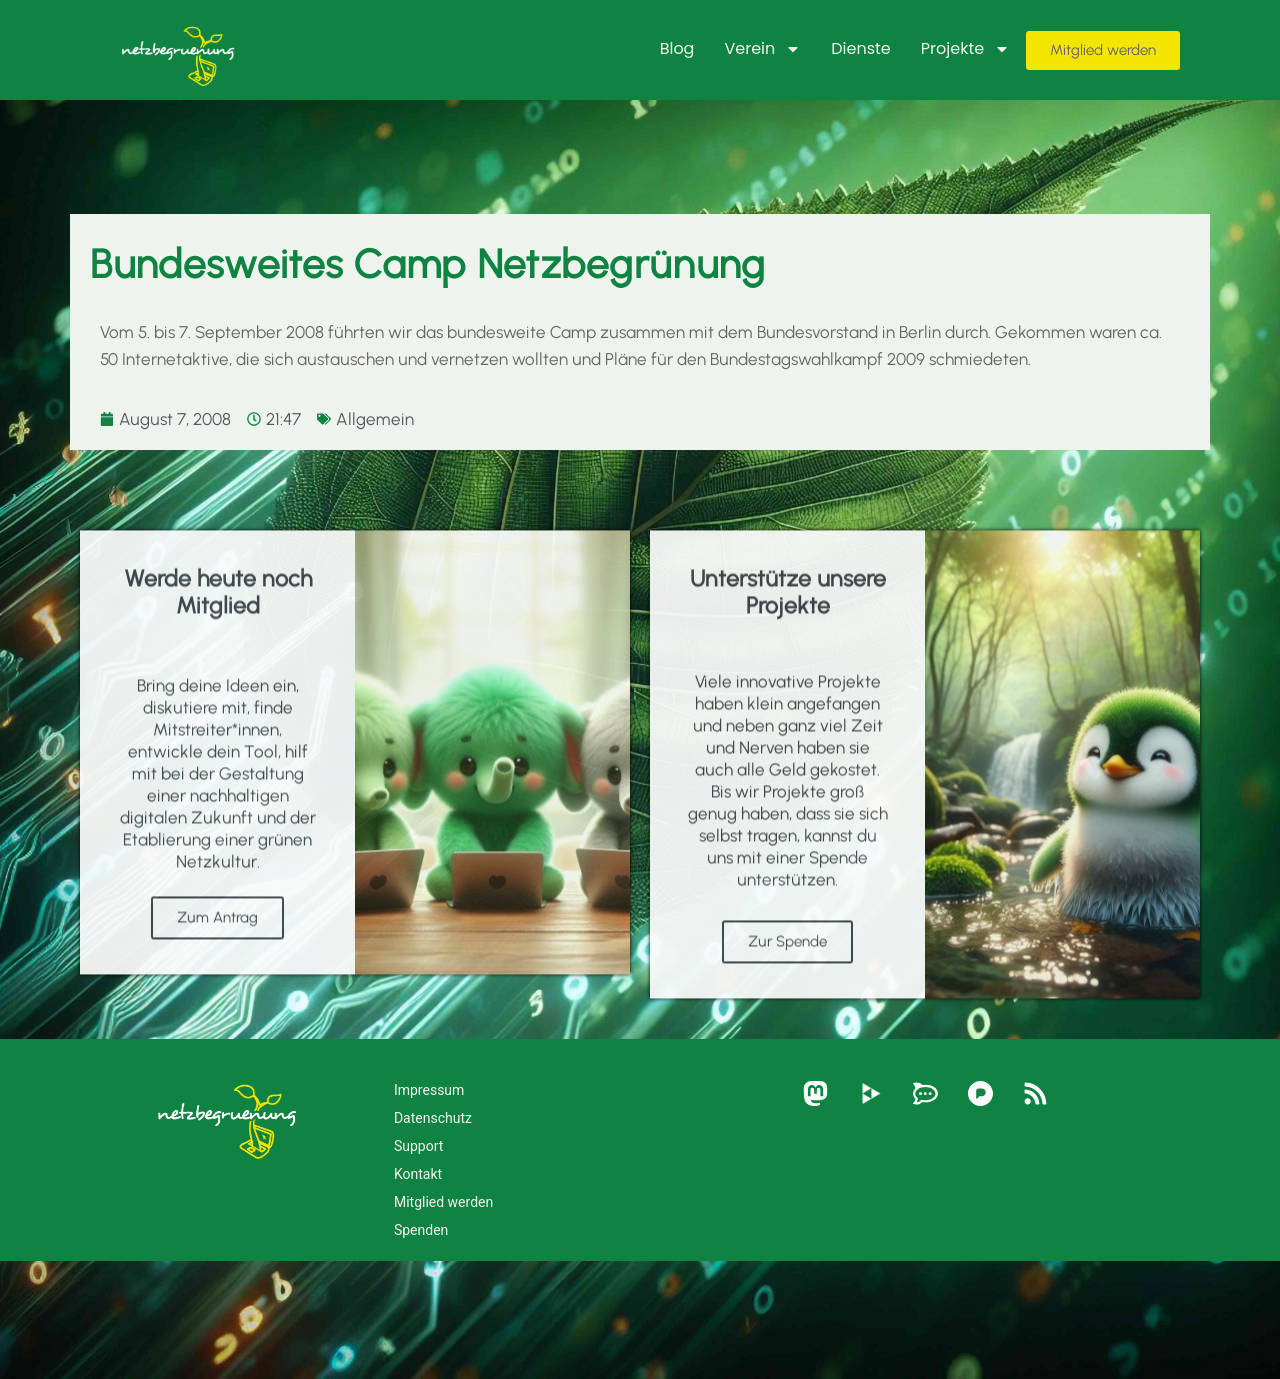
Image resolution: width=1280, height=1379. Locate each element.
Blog (677, 48)
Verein (762, 49)
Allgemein (375, 419)
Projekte (965, 49)
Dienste (861, 48)
